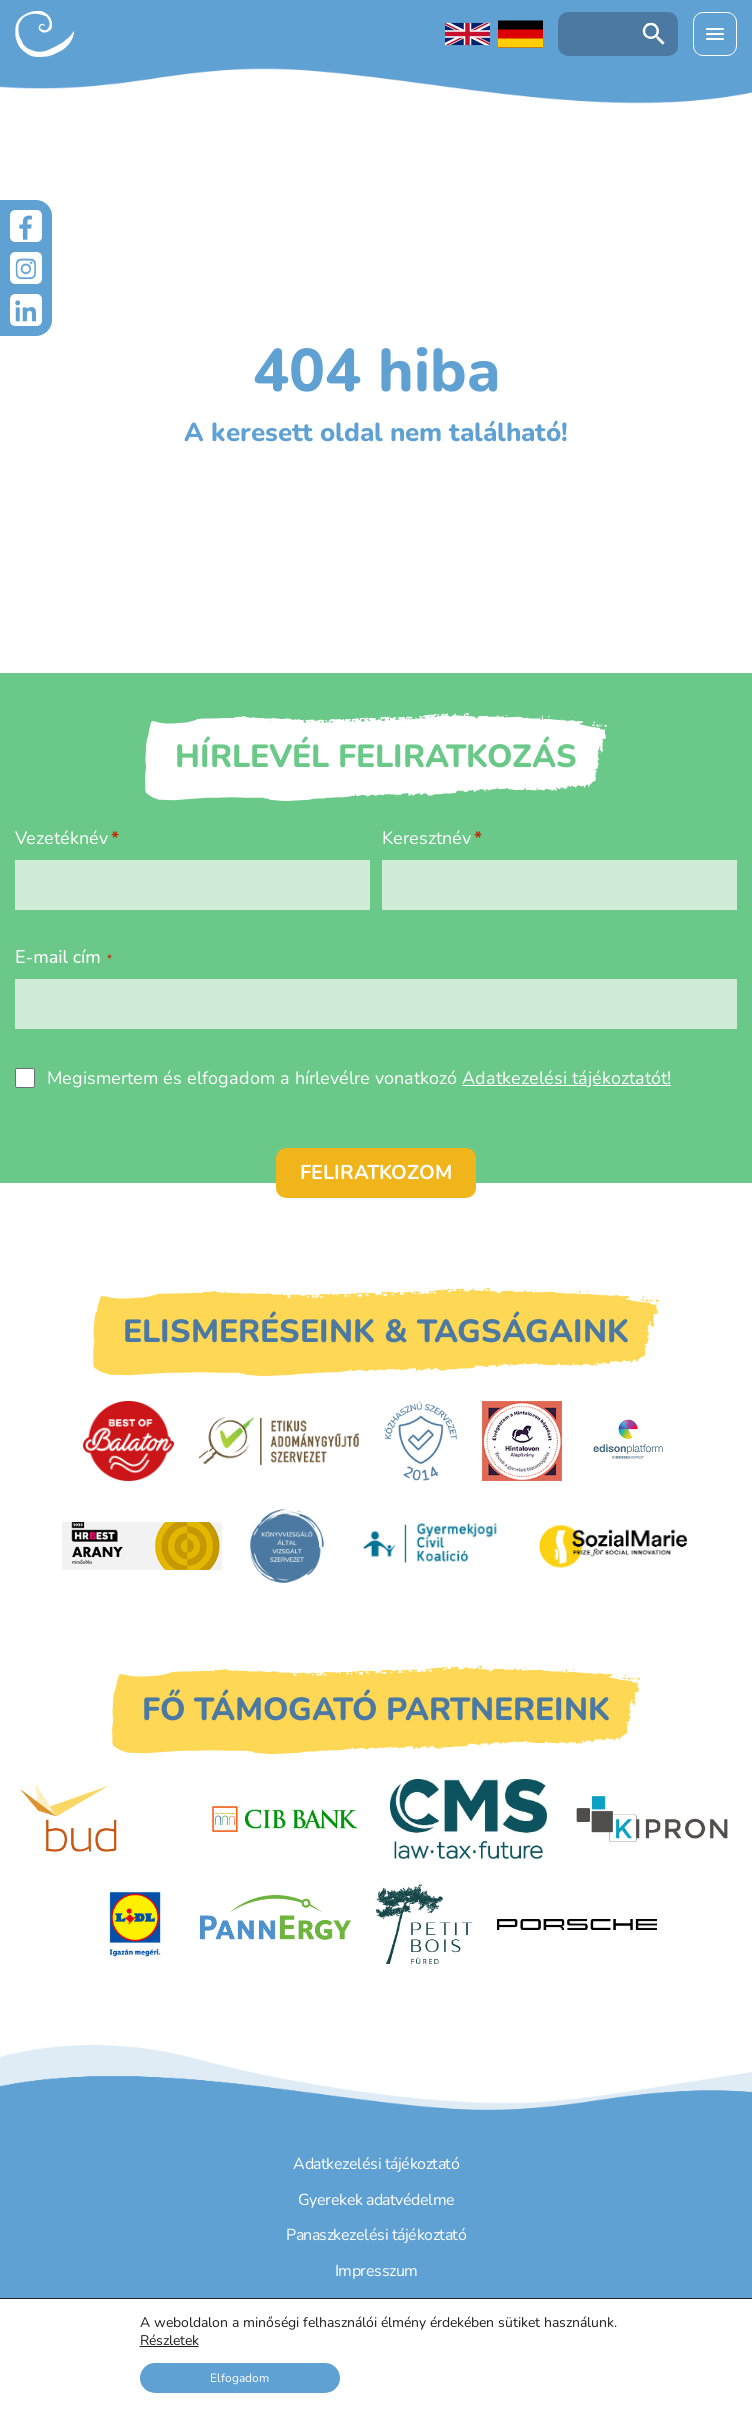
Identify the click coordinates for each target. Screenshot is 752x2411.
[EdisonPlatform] (628, 1441)
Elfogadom (239, 2378)
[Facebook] (26, 226)
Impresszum (376, 2271)
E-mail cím (63, 957)
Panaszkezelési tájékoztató (376, 2235)
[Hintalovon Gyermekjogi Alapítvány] (522, 1441)
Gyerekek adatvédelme (376, 2200)
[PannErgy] (275, 1924)
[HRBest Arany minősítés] (142, 1545)
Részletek (169, 2341)
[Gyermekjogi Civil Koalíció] (432, 1546)
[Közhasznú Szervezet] (420, 1441)
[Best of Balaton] (128, 1441)
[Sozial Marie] (613, 1546)
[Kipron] (652, 1819)
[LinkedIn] (26, 310)
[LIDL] (135, 1924)
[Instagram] (26, 268)
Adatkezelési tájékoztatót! (566, 1078)
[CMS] (469, 1819)
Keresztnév (426, 838)
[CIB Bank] (285, 1819)
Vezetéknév (61, 838)
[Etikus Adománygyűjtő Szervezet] (279, 1441)
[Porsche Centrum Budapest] (577, 1924)
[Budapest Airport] (100, 1819)
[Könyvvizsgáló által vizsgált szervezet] (287, 1546)
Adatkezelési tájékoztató (376, 2164)
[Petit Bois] (423, 1924)
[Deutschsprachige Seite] (520, 34)
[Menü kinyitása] (715, 34)
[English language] (467, 34)
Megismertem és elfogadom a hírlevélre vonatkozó (359, 1078)
